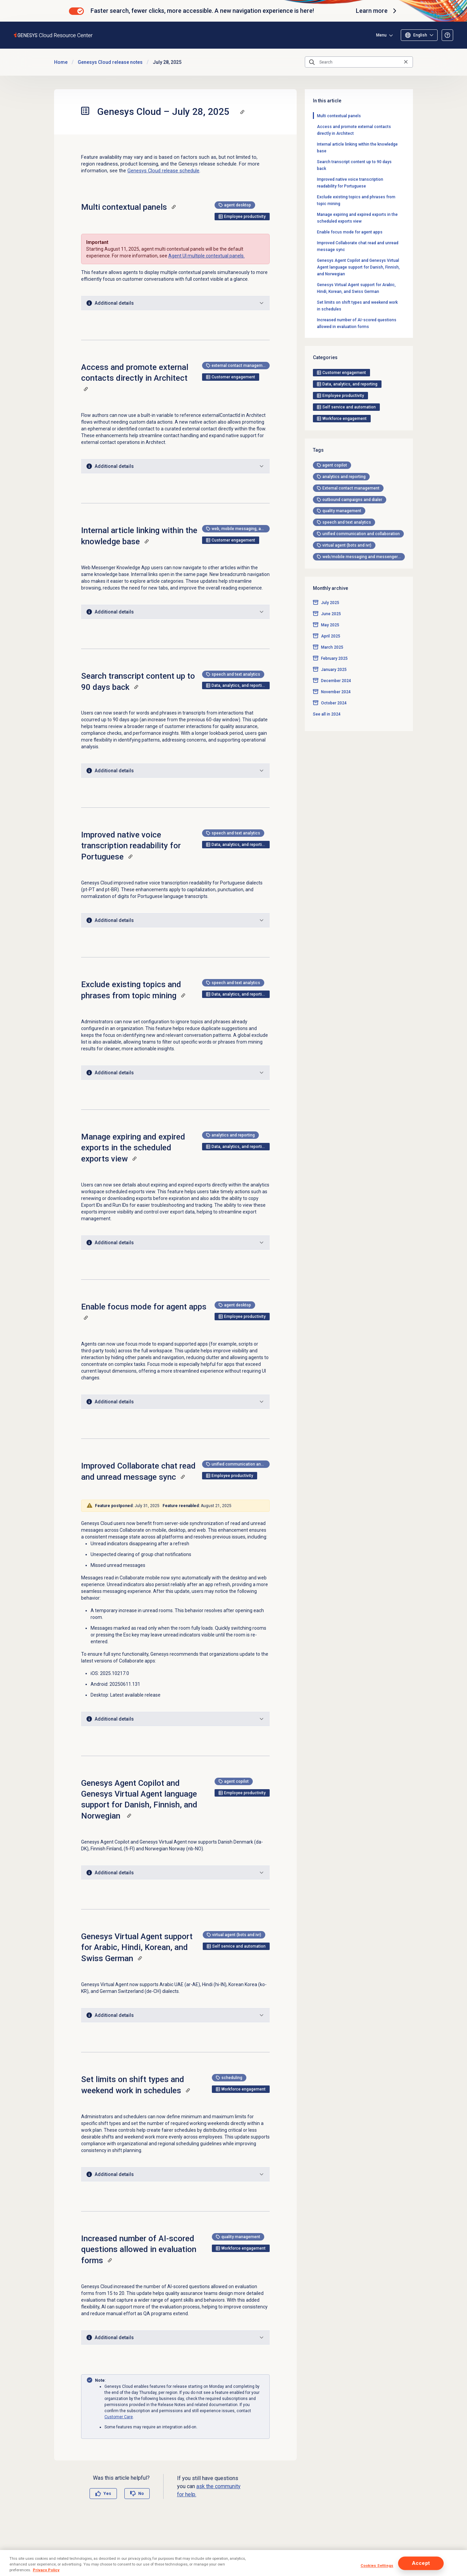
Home (61, 62)
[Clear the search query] (406, 62)
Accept (421, 2563)
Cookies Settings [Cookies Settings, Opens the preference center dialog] (377, 2565)
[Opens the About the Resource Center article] (447, 35)
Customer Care (118, 2417)
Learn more (377, 11)
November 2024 (336, 435)
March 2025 (332, 391)
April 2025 (330, 379)
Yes (107, 2493)
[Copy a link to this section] (242, 111)
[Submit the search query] (312, 62)
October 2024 (334, 446)
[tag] (332, 208)
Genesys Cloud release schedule (163, 171)
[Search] (359, 62)
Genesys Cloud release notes (110, 62)
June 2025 (331, 357)
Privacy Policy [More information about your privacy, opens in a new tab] (46, 2570)
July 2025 (330, 346)
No (141, 2493)
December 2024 (336, 424)
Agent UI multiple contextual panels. (206, 255)
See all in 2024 (327, 457)
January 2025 (334, 413)
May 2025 (330, 368)
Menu (422, 35)
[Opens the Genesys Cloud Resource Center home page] (53, 34)
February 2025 (334, 402)
